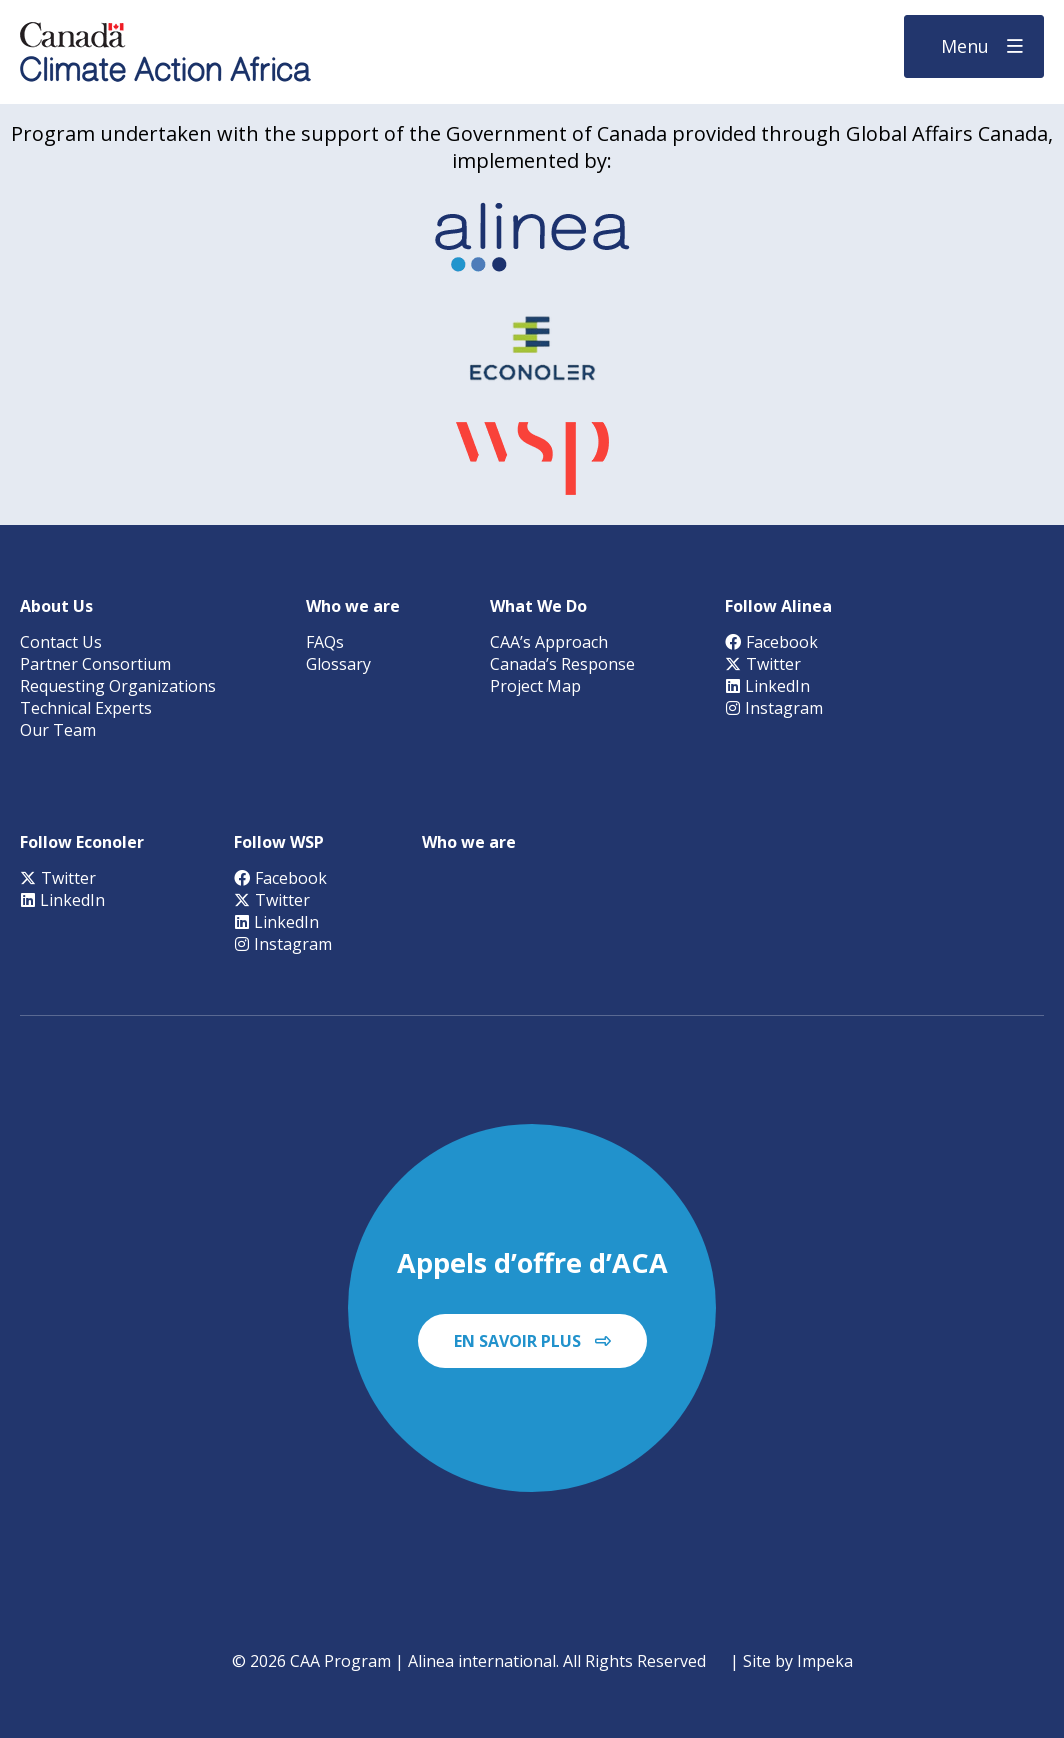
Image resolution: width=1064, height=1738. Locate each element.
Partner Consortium (95, 664)
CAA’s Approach (549, 642)
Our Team (58, 730)
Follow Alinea (778, 606)
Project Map (535, 686)
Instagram (774, 708)
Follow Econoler (82, 842)
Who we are (353, 606)
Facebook (771, 642)
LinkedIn (767, 686)
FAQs (325, 642)
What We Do (538, 606)
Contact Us (61, 642)
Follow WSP (279, 842)
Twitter (763, 664)
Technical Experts (86, 708)
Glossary (338, 664)
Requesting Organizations (118, 686)
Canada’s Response (562, 664)
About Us (56, 606)
